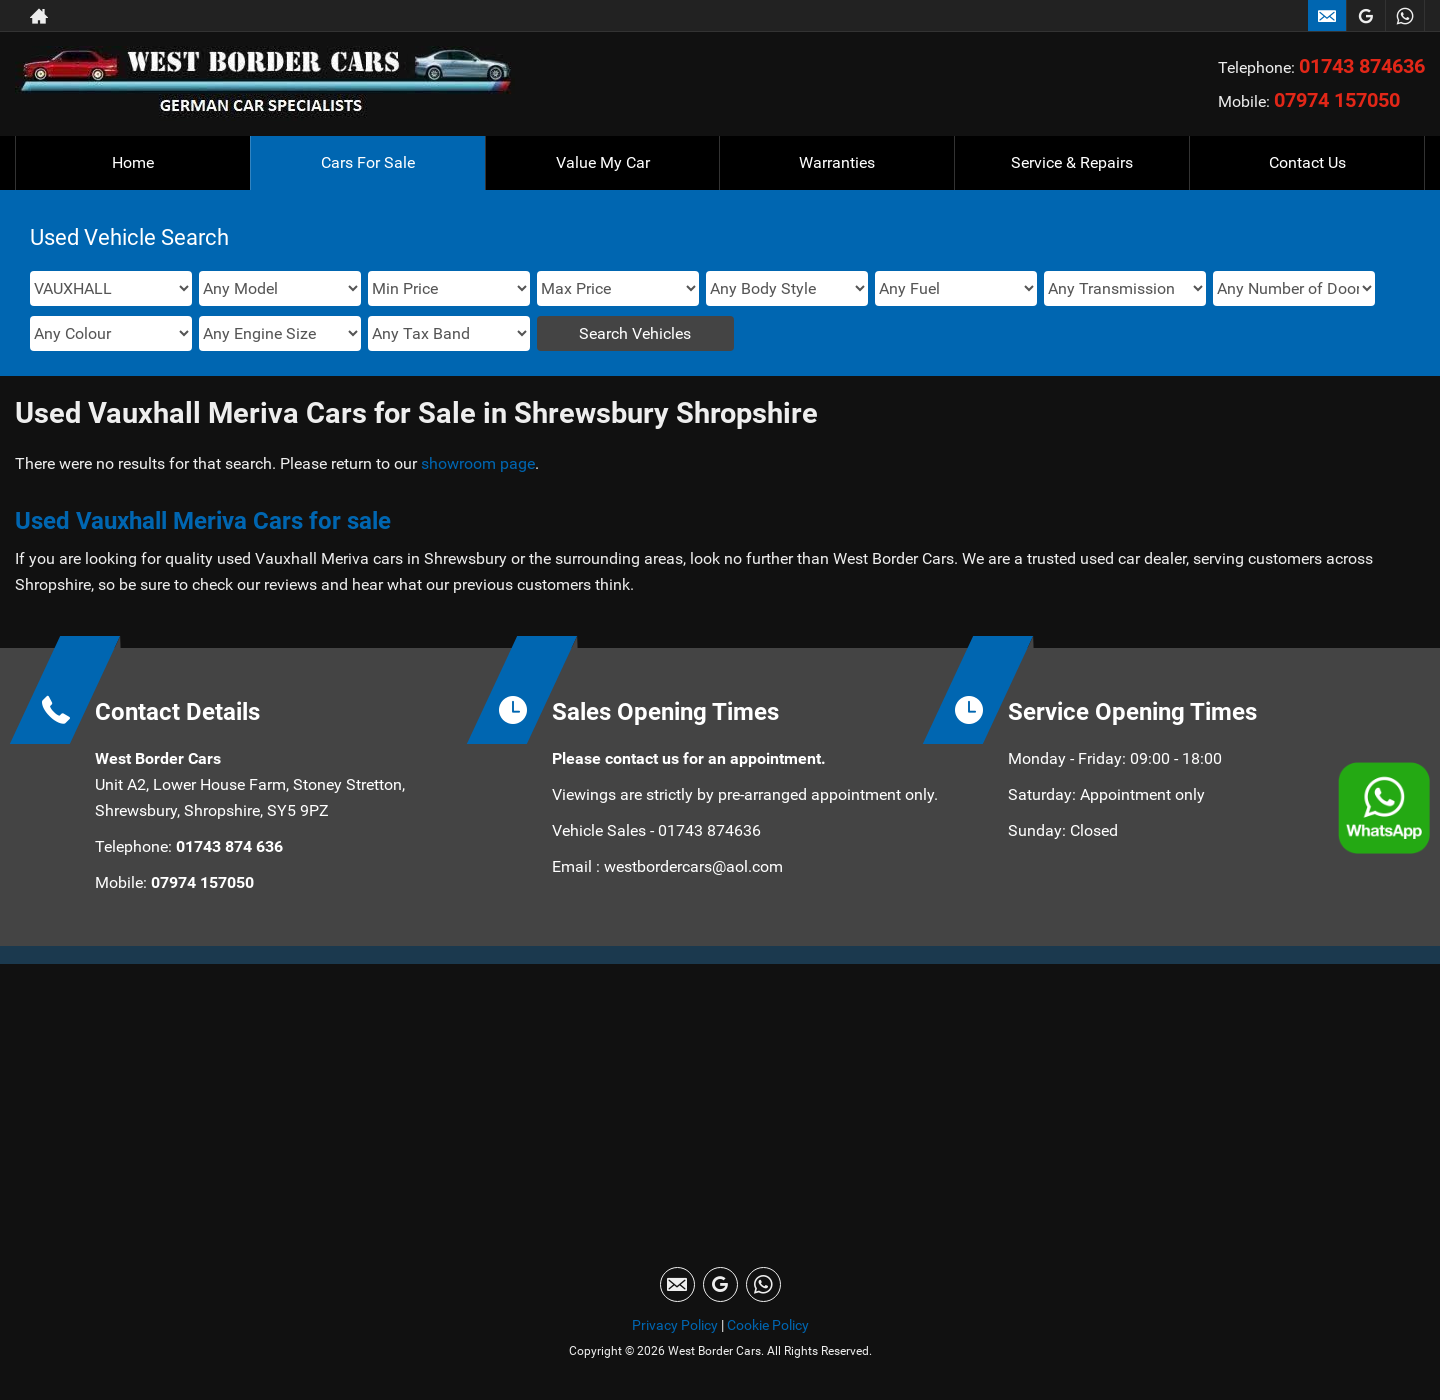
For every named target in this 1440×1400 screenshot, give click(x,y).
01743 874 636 (227, 846)
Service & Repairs (1072, 162)
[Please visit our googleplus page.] (1365, 16)
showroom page (478, 463)
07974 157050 (1337, 100)
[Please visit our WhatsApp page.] (1404, 16)
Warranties (837, 162)
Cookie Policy (768, 1325)
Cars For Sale (368, 162)
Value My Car (603, 162)
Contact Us (1307, 162)
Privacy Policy (675, 1325)
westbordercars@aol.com (693, 866)
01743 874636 (1362, 66)
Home (133, 162)
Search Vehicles (635, 333)
